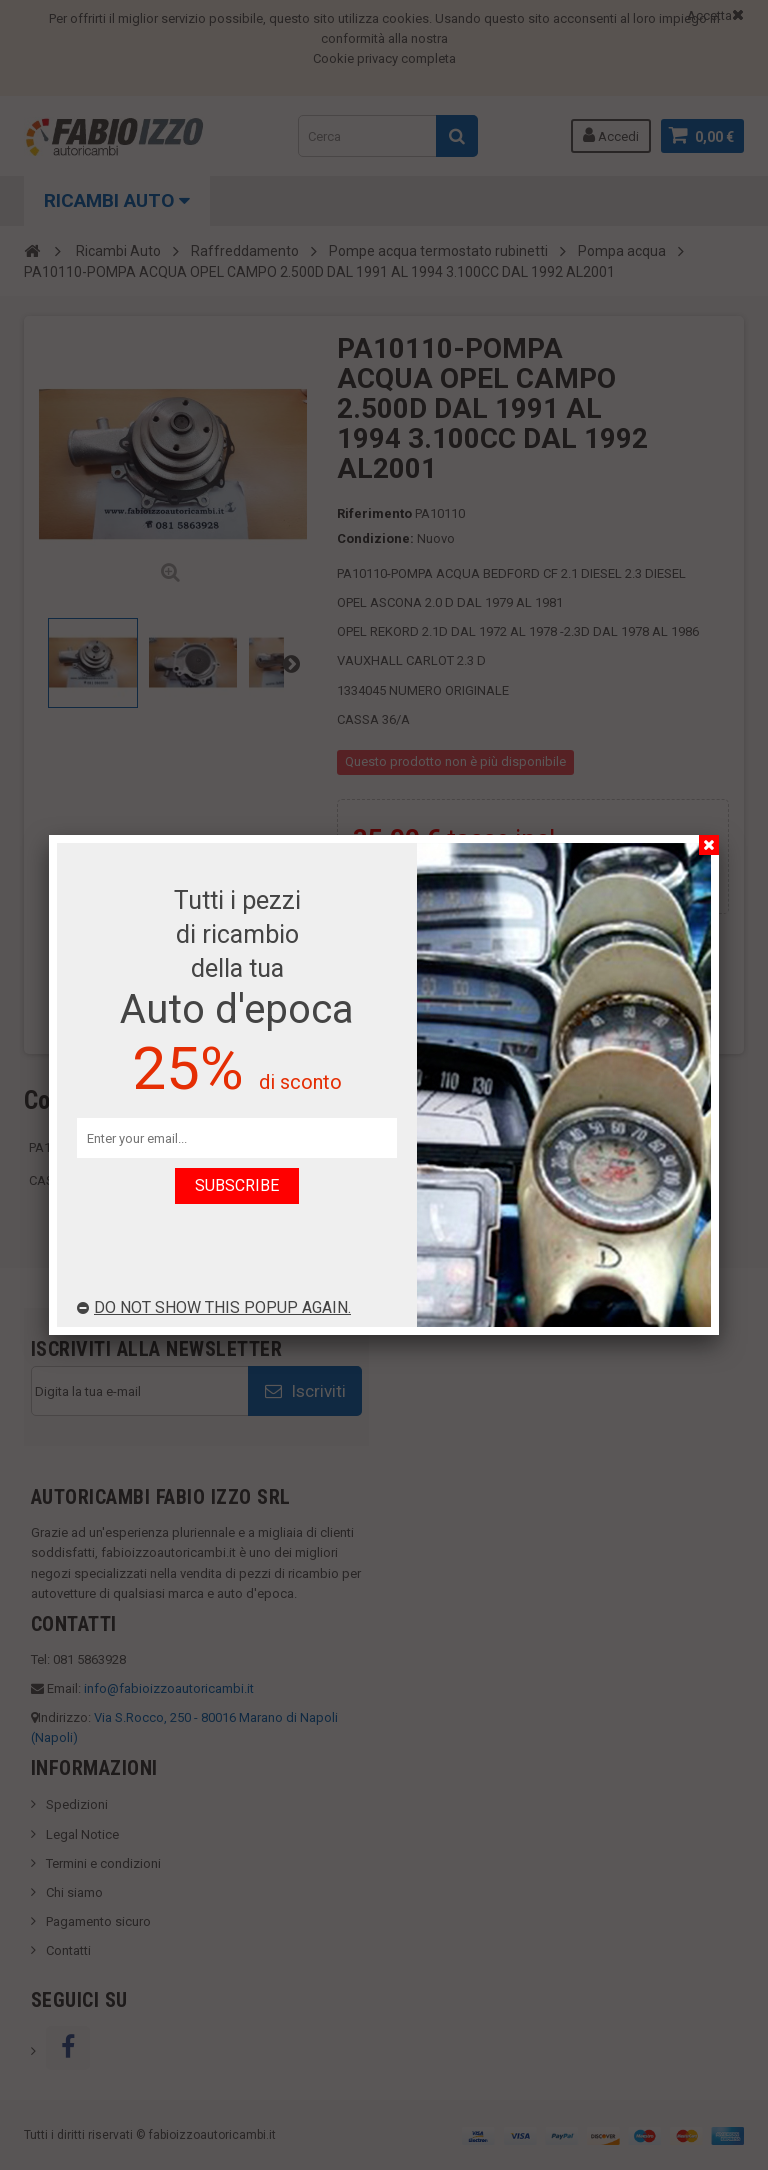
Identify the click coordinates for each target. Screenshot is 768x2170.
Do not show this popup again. (214, 1307)
